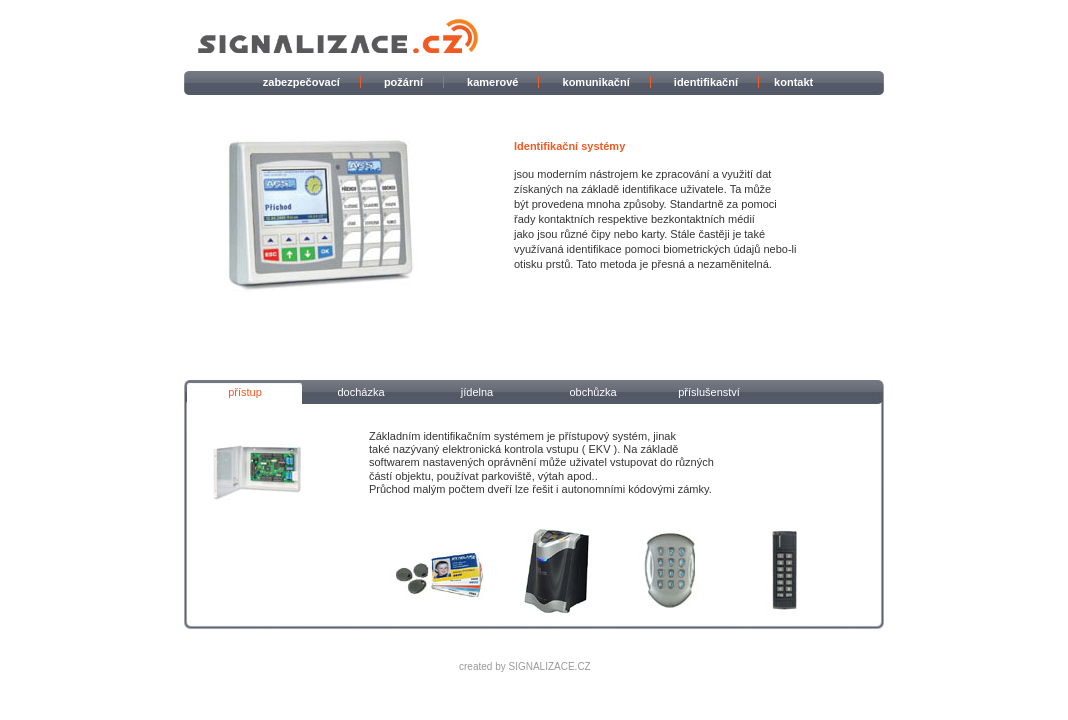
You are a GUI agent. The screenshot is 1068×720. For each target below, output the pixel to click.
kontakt (793, 82)
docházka (360, 392)
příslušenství (709, 392)
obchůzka (592, 392)
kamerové (492, 82)
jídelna (477, 392)
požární (403, 82)
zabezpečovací (301, 82)
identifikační (706, 82)
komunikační (596, 82)
